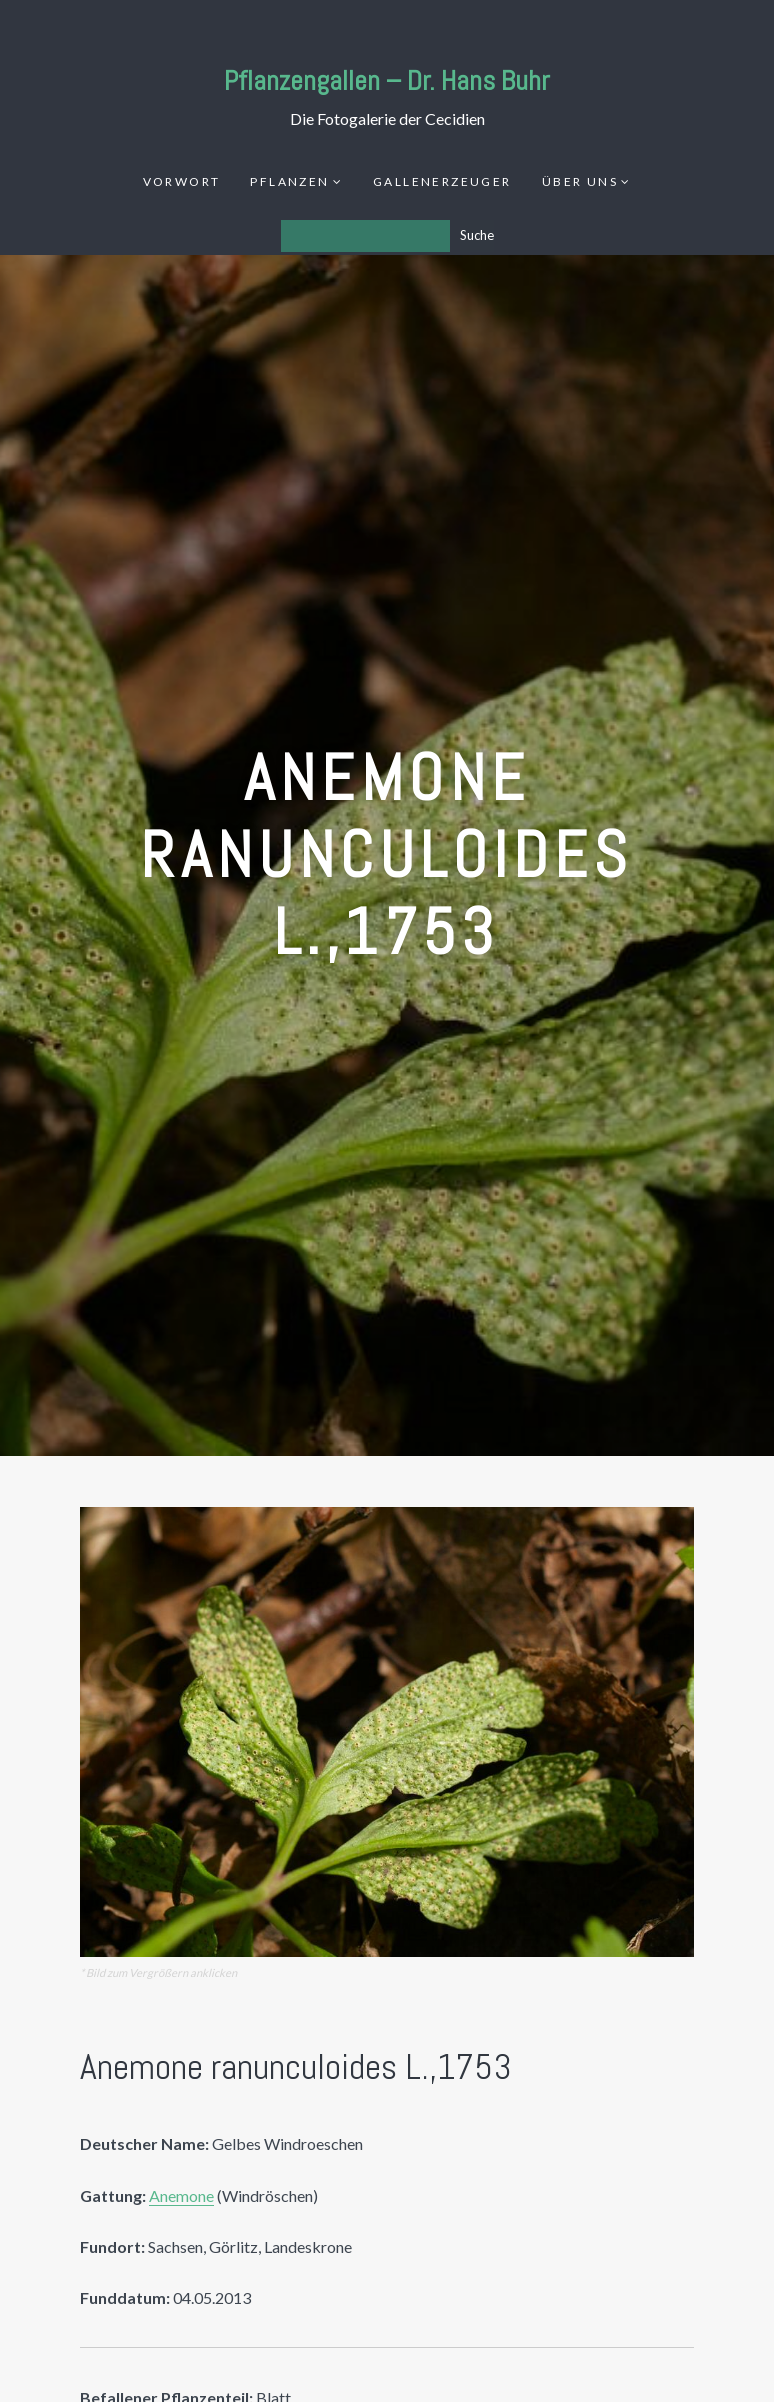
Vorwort (182, 181)
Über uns (580, 181)
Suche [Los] (477, 235)
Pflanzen (289, 181)
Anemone (181, 2195)
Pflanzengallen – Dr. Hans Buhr (387, 80)
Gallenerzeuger (442, 181)
